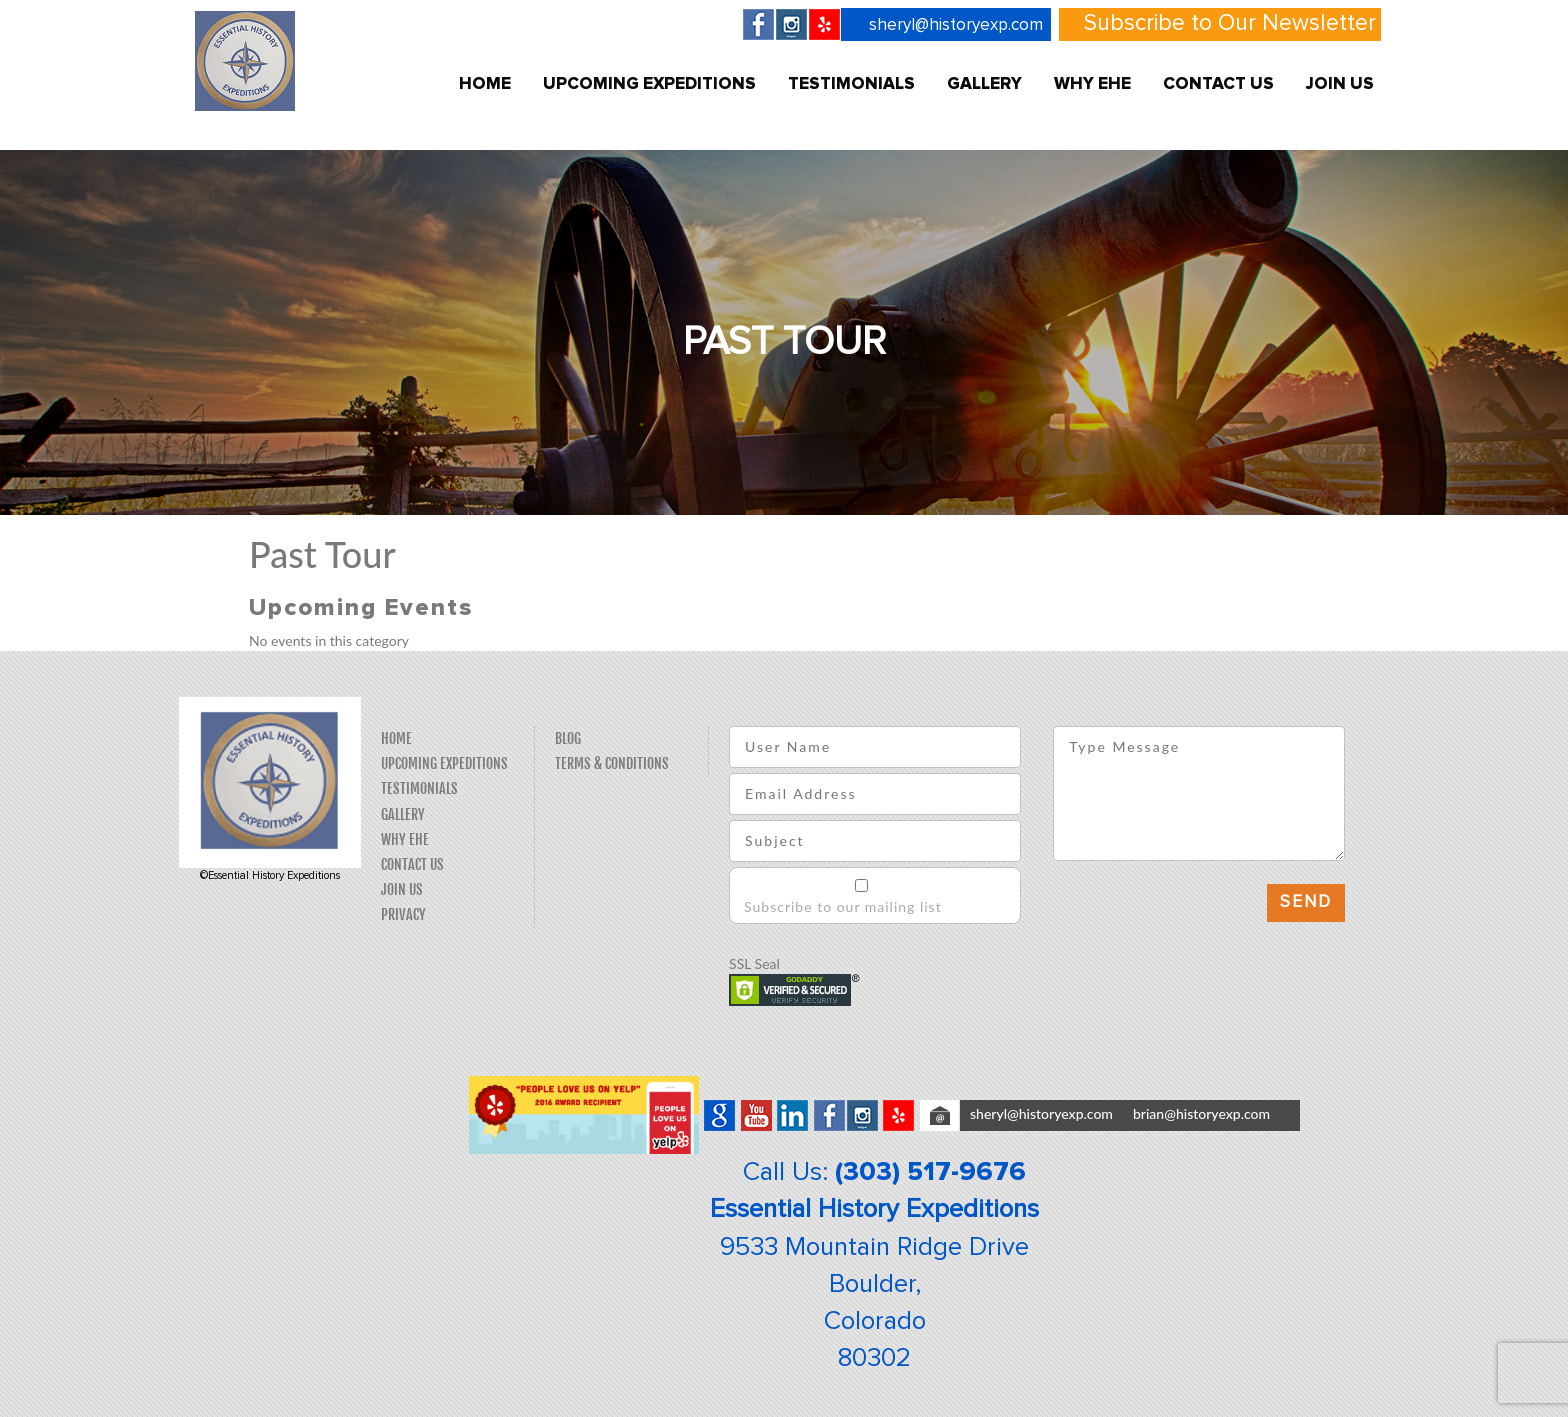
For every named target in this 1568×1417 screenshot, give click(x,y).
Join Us (1340, 84)
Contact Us (1218, 84)
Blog (568, 738)
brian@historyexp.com (1201, 1113)
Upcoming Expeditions (649, 84)
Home (485, 84)
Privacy (403, 914)
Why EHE (1092, 84)
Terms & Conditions (612, 763)
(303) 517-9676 (930, 1172)
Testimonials (851, 84)
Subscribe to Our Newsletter (1230, 23)
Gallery (984, 84)
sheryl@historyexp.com (956, 25)
